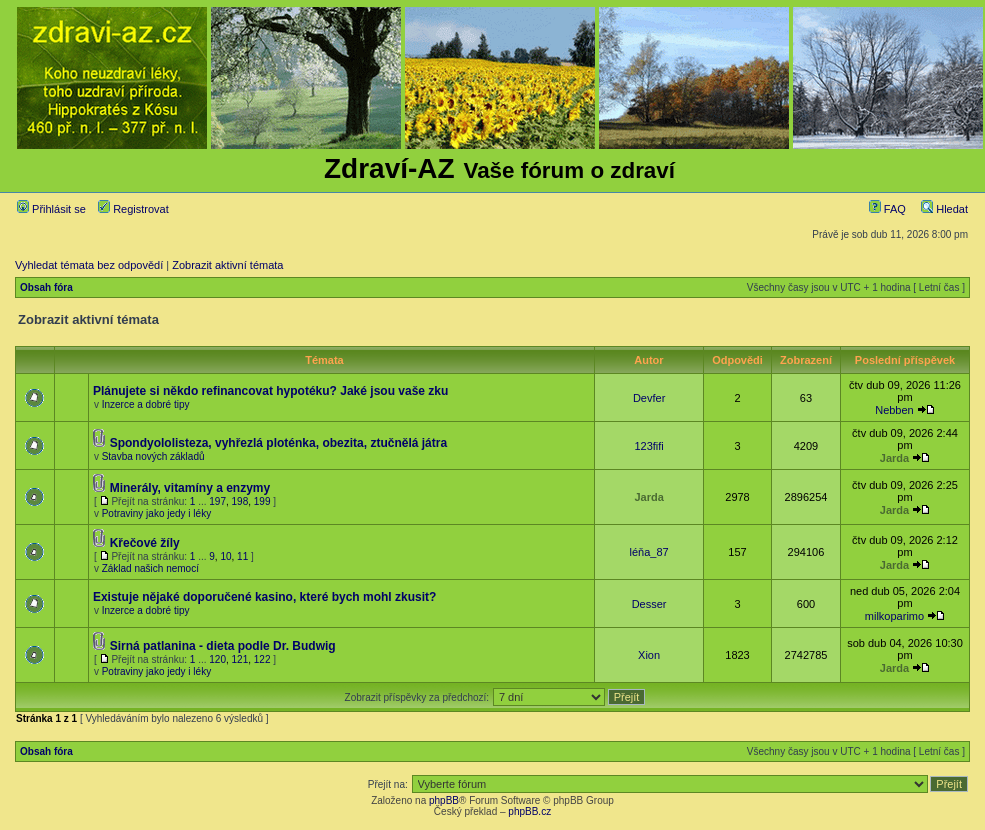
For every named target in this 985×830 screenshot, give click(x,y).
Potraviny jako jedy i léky (157, 513)
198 (240, 501)
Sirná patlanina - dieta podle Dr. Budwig (223, 646)
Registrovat (133, 209)
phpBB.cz (529, 811)
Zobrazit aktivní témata (227, 265)
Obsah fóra (46, 287)
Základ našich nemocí (150, 568)
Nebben (894, 410)
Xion (649, 655)
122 (262, 659)
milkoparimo (894, 616)
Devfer (649, 398)
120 (217, 659)
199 (262, 501)
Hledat (944, 209)
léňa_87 (649, 552)
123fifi (648, 446)
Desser (649, 604)
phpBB (444, 800)
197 (217, 501)
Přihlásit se (51, 209)
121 (240, 659)
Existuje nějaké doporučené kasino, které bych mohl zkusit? (264, 597)
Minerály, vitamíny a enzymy (190, 488)
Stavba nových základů (153, 456)
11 (242, 556)
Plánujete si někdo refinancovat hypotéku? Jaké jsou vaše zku (270, 391)
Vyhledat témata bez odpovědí (89, 265)
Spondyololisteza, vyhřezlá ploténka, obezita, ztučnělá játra (278, 443)
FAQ (887, 209)
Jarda (894, 458)
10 (225, 556)
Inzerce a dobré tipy (146, 404)
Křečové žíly (145, 543)
